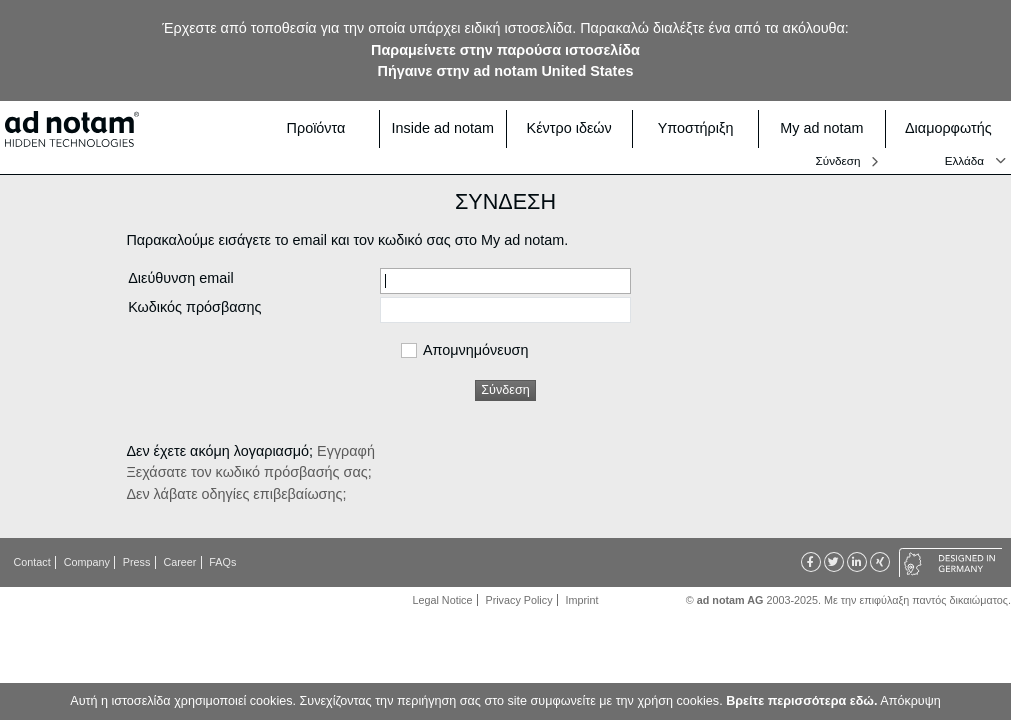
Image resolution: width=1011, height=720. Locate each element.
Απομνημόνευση (475, 351)
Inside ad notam (443, 128)
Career (179, 562)
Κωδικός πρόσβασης (194, 307)
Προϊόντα (327, 128)
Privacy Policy (518, 600)
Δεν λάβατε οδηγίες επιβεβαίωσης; (236, 494)
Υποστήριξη (702, 128)
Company (87, 562)
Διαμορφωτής (952, 128)
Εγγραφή (346, 451)
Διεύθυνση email (180, 278)
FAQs (222, 562)
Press (137, 562)
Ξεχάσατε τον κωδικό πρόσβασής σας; (248, 472)
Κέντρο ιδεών (573, 128)
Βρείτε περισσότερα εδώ (800, 701)
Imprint (582, 600)
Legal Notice (443, 600)
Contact (32, 562)
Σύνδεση (838, 160)
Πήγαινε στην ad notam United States (506, 71)
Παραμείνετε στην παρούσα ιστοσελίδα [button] (505, 50)
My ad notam (826, 128)
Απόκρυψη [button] (910, 701)
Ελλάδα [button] (964, 161)
